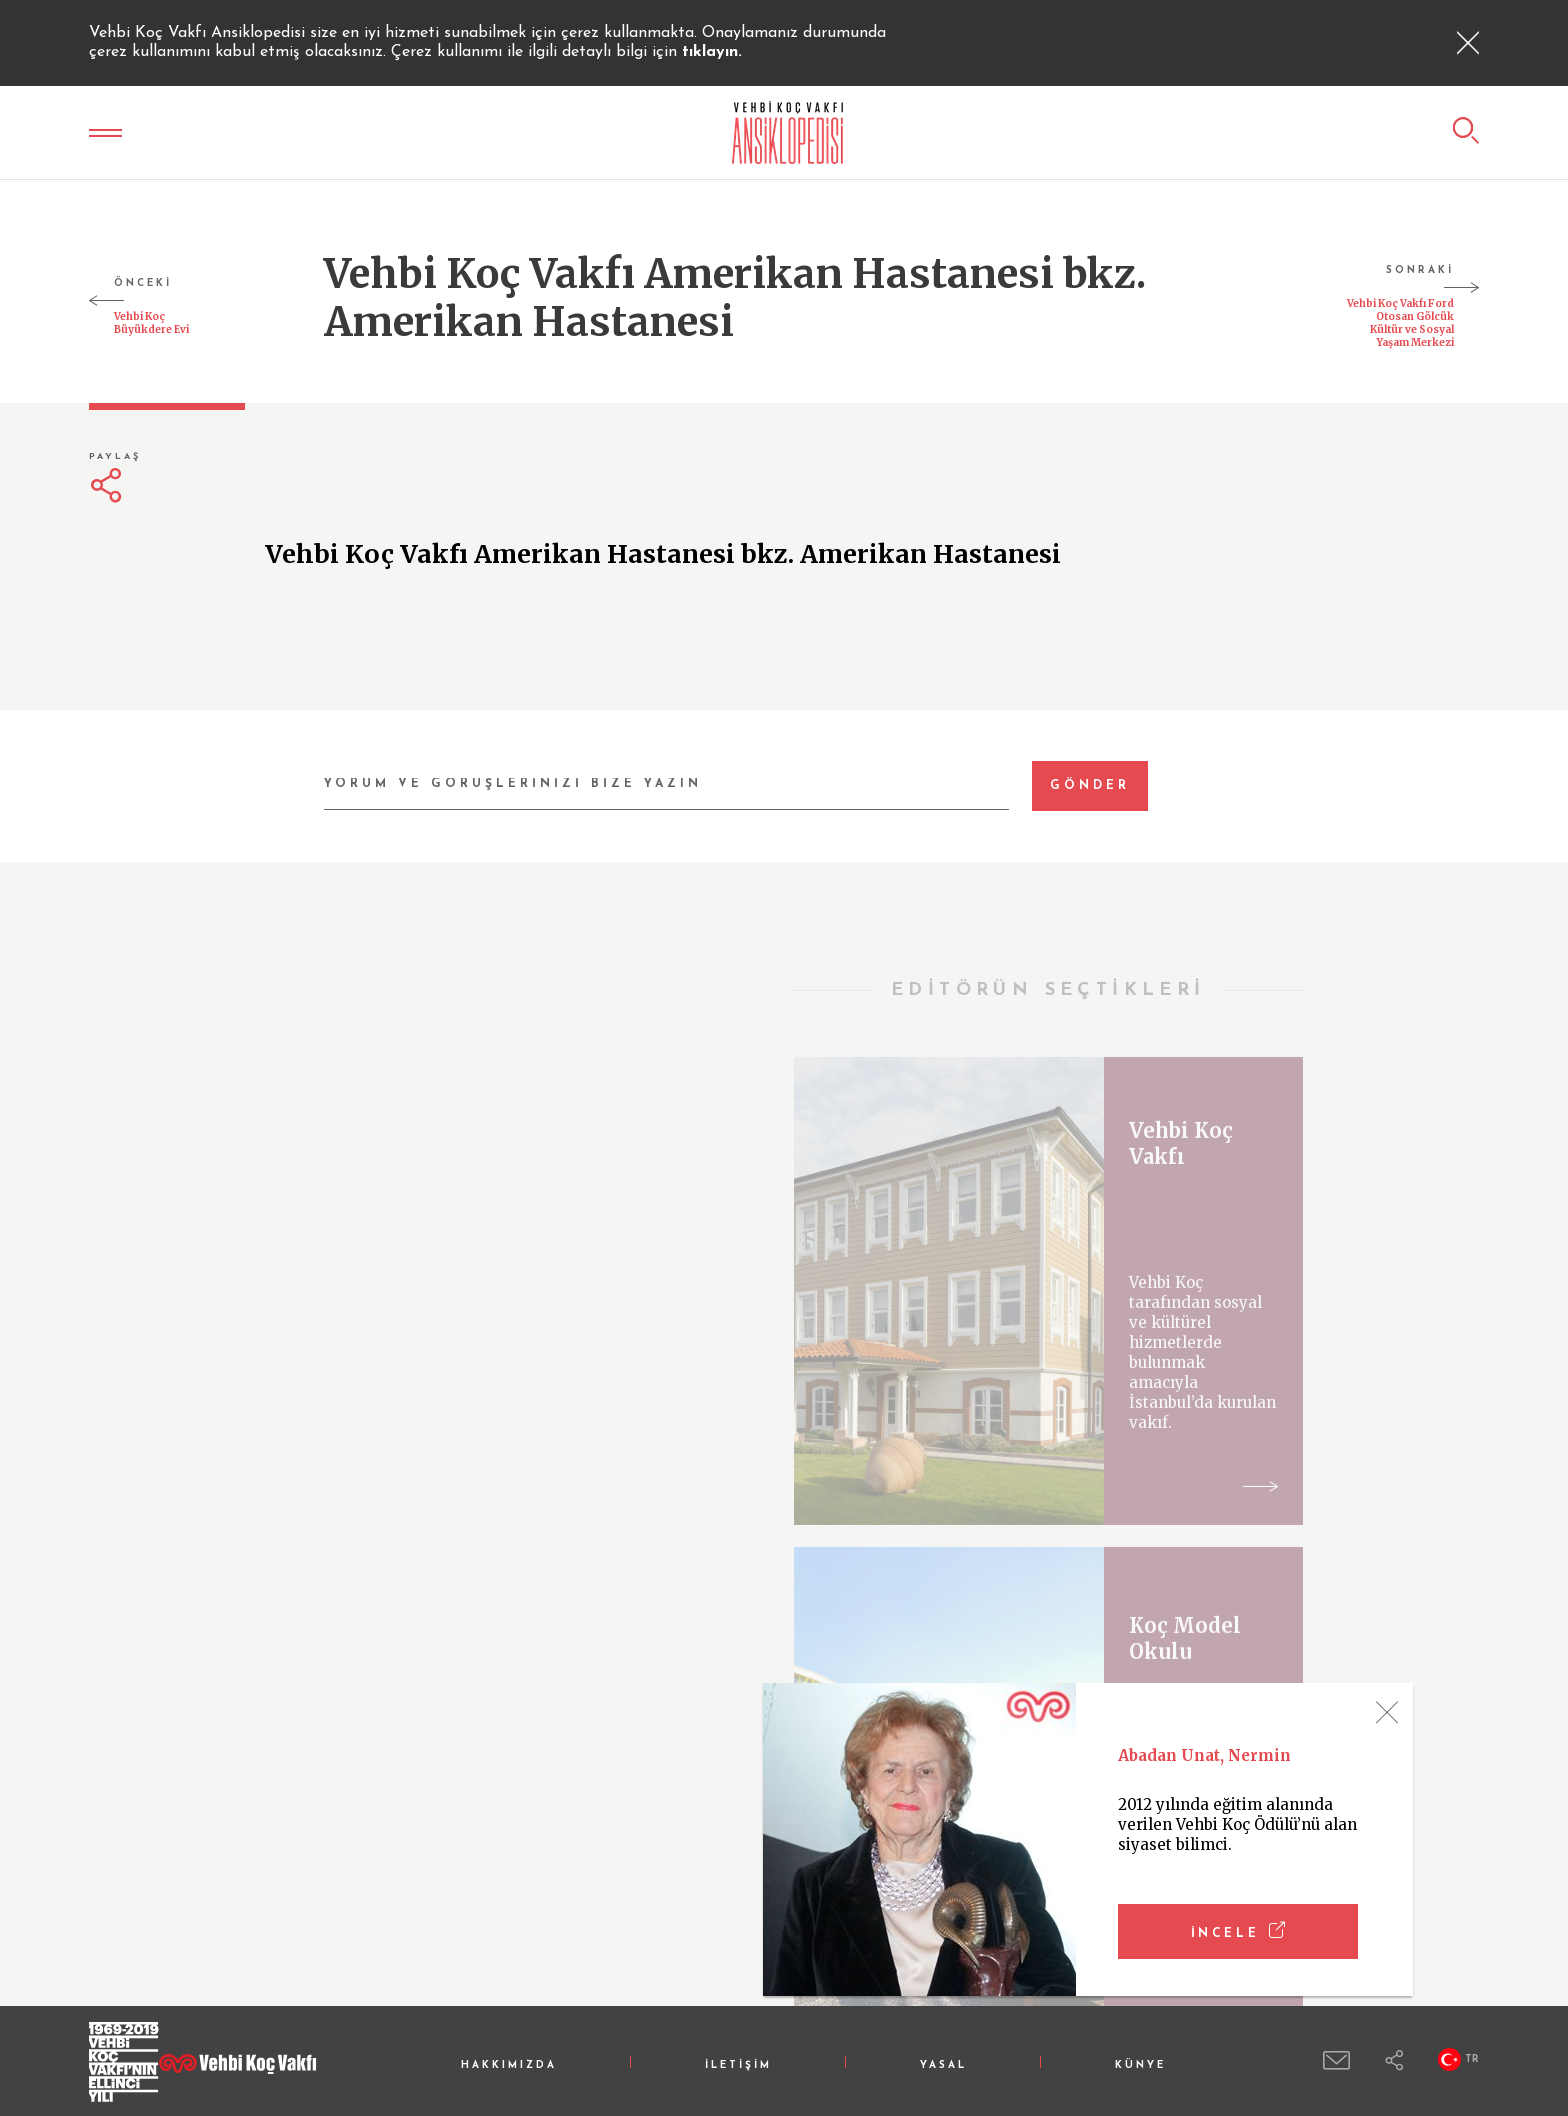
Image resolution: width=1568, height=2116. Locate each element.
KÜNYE (1140, 2065)
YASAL (943, 2065)
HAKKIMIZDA (509, 2065)
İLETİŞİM (738, 2065)
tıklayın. (712, 52)
